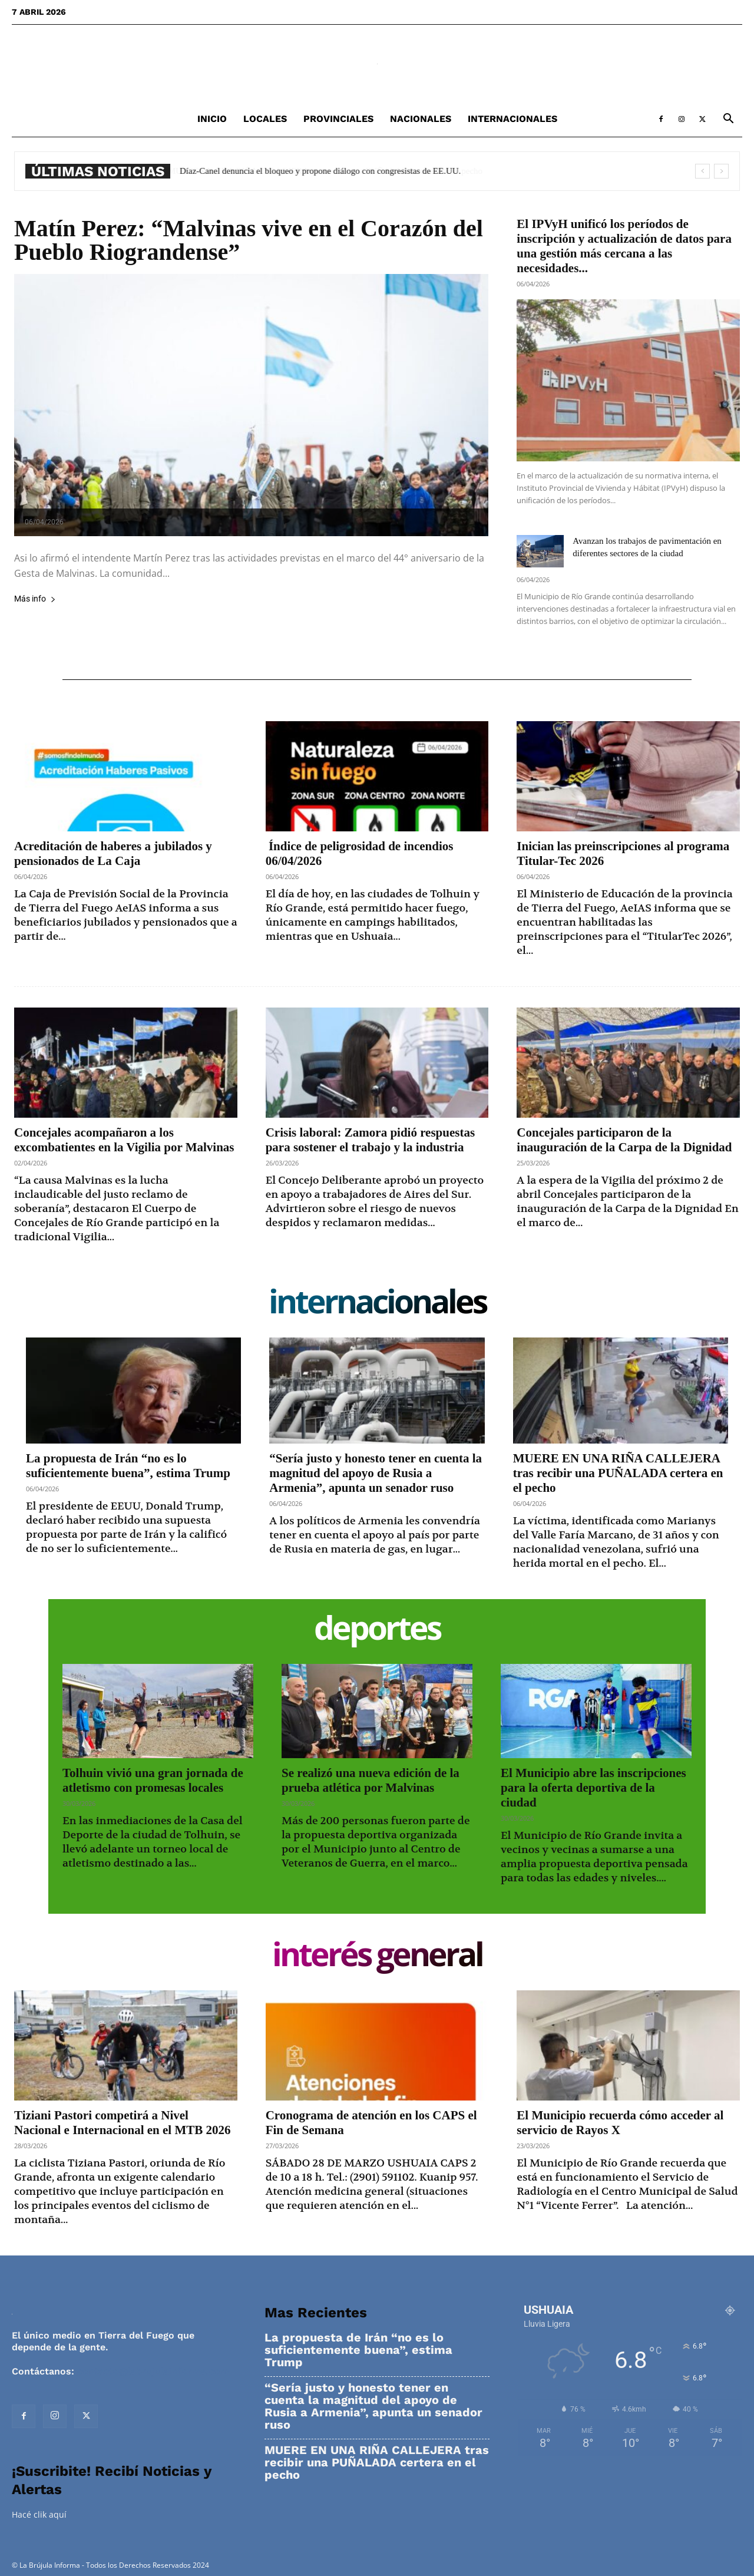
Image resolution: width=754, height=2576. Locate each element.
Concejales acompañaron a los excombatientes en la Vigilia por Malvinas (124, 1139)
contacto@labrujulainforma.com (153, 2371)
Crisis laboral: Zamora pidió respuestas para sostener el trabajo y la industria (370, 1139)
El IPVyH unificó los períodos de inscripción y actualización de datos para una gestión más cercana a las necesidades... (624, 246)
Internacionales (512, 118)
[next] (721, 171)
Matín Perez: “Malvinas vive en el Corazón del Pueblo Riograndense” (248, 240)
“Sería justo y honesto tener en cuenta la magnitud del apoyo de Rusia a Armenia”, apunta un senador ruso (375, 1473)
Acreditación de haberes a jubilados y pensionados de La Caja (113, 853)
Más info (35, 599)
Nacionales (420, 118)
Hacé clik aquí (39, 2514)
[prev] (702, 171)
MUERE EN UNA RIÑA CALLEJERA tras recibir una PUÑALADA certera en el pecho (618, 1473)
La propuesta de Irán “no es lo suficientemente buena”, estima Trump (128, 1465)
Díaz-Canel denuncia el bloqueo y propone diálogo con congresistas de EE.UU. (328, 171)
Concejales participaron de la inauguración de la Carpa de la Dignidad (624, 1139)
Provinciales (338, 118)
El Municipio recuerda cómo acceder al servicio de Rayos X (620, 2122)
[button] (728, 120)
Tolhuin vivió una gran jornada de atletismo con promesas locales (152, 1780)
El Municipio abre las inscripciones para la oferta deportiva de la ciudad (593, 1787)
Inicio (212, 118)
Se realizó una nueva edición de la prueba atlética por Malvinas (370, 1780)
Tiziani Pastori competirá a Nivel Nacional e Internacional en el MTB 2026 (122, 2122)
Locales (265, 118)
